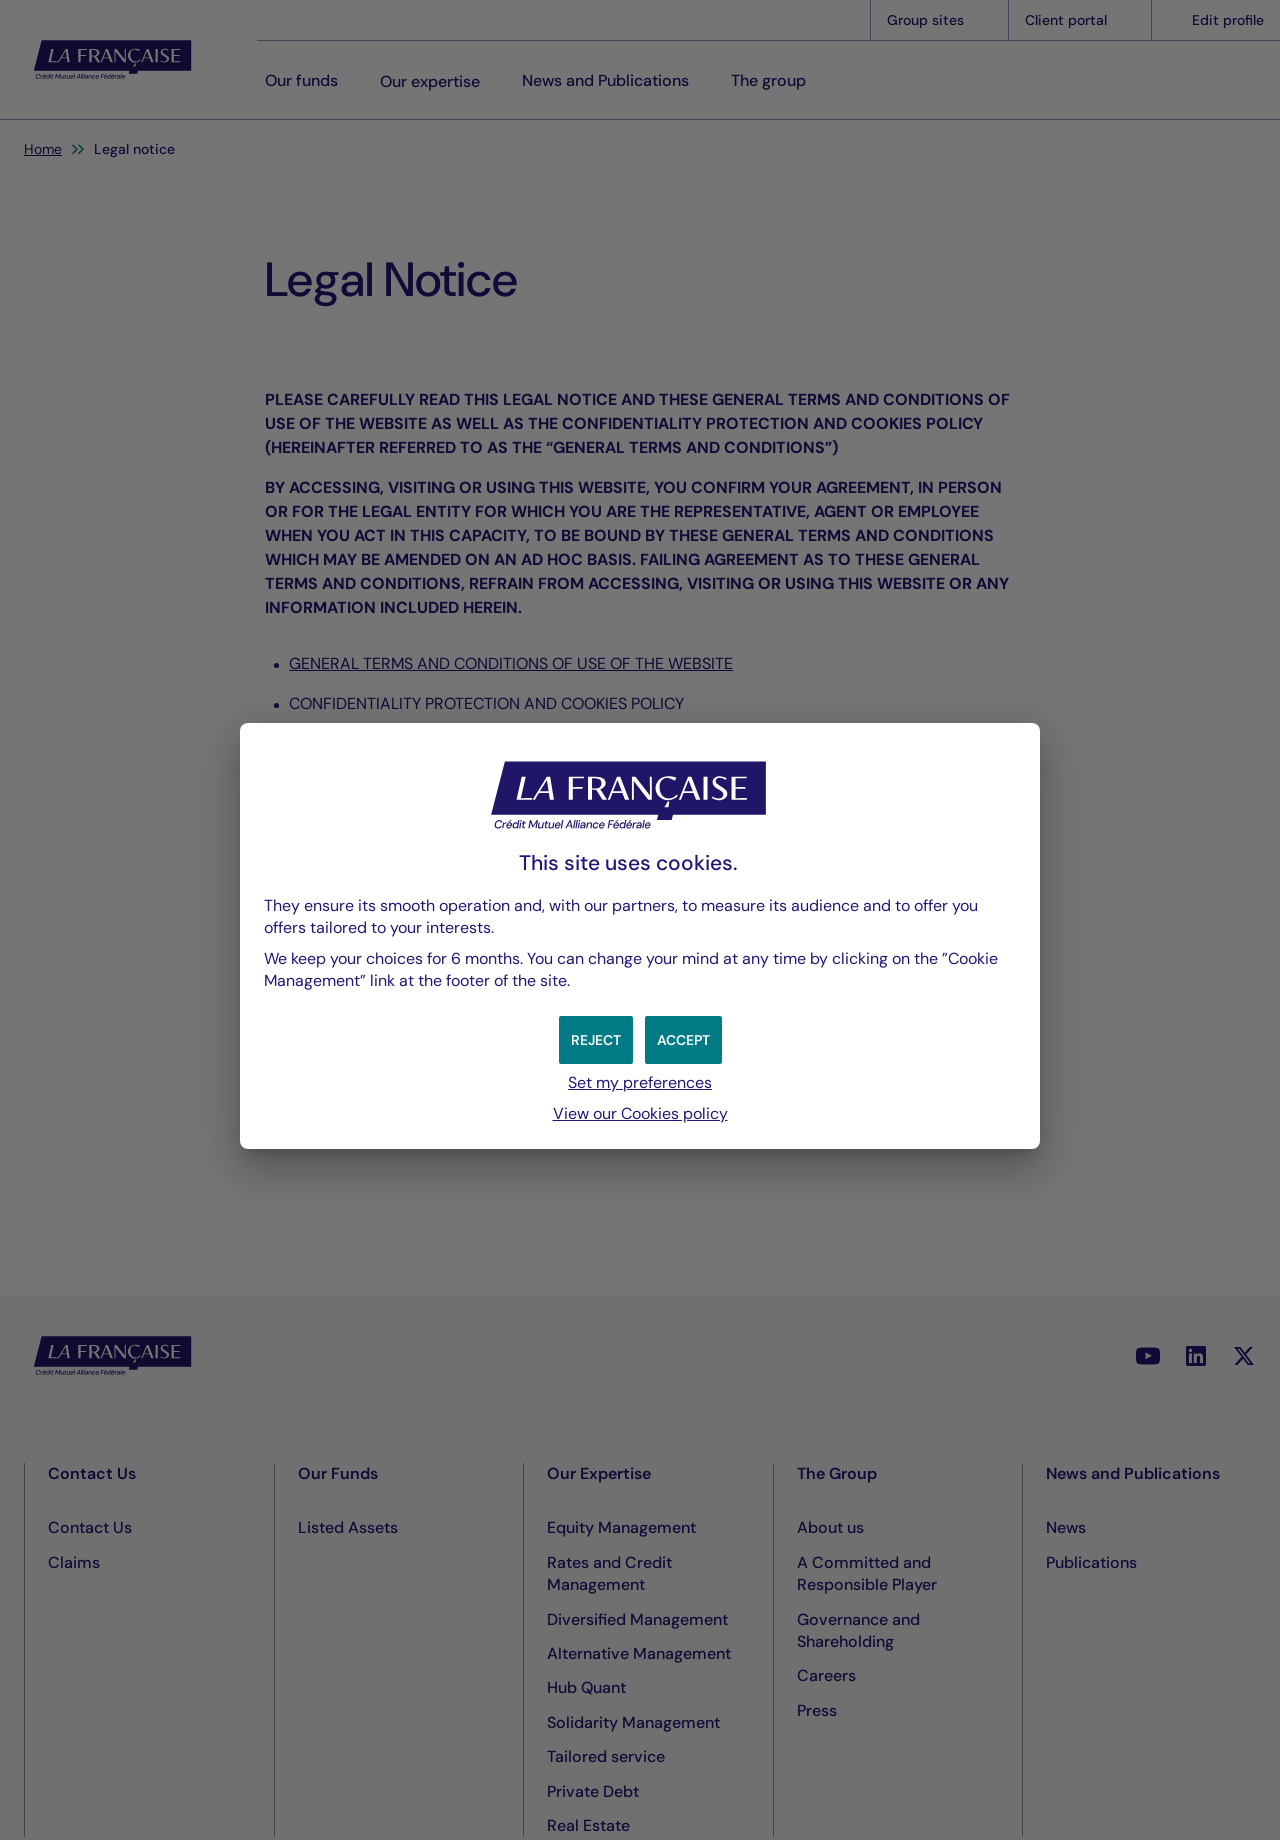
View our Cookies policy (640, 1113)
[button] (683, 1040)
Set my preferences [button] (640, 1082)
